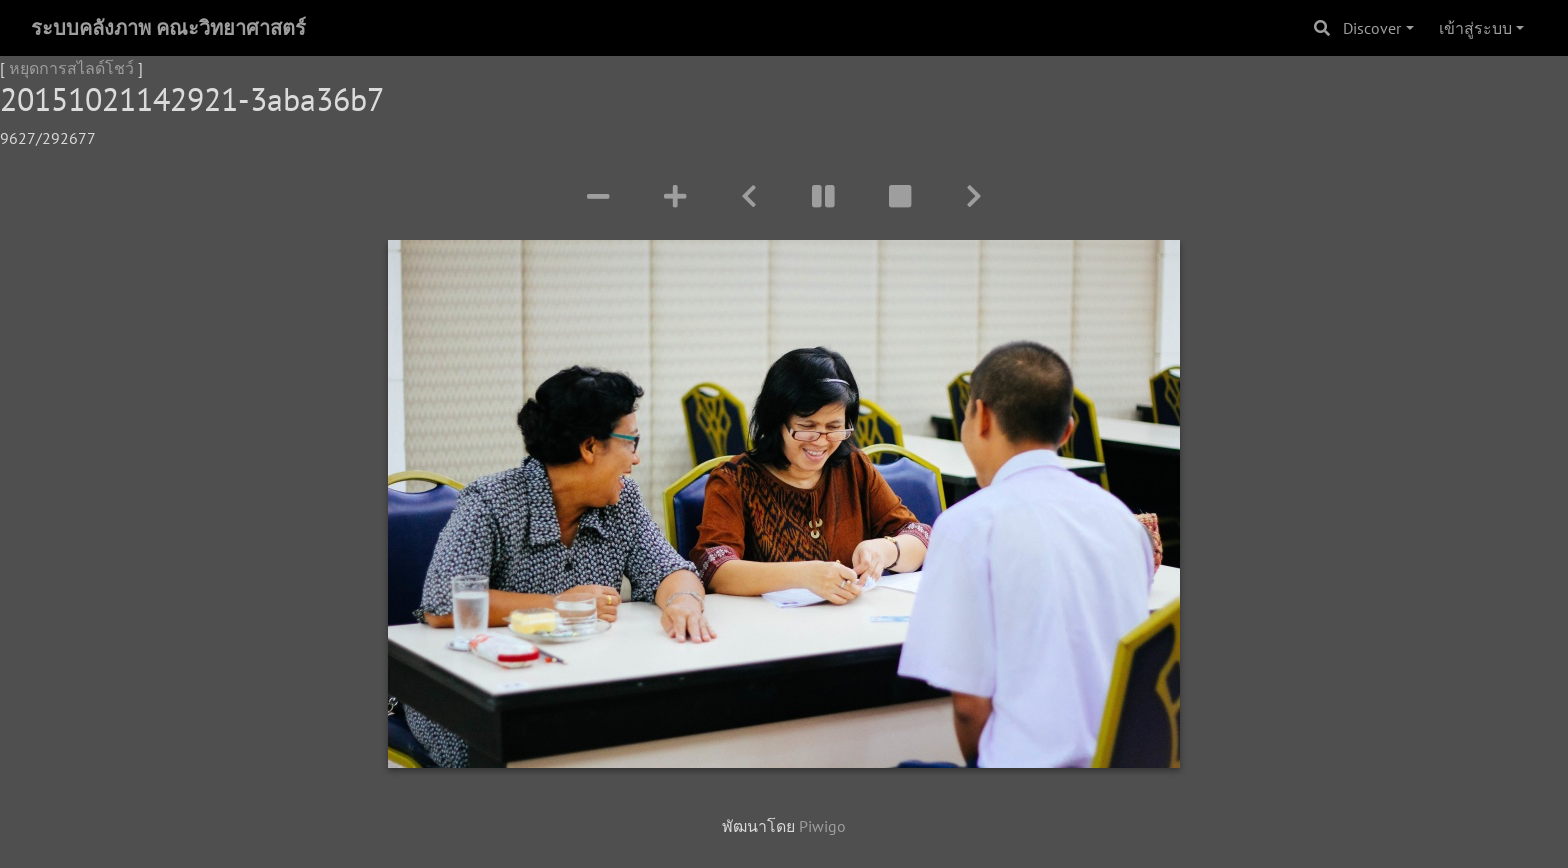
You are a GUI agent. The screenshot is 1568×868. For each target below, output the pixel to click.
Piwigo (822, 826)
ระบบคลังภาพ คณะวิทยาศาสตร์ (168, 28)
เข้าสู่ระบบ (1475, 28)
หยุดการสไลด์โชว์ (71, 68)
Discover (1372, 28)
